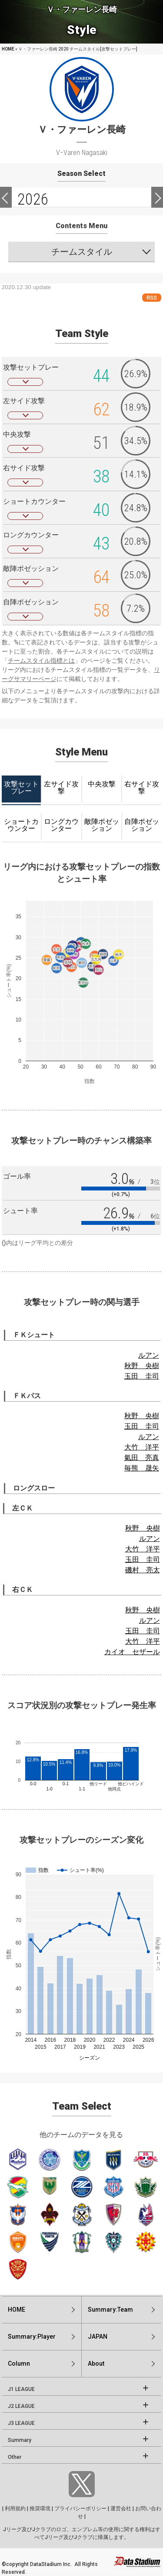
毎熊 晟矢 (141, 1468)
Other (14, 2457)
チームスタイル (81, 251)
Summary (19, 2440)
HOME (8, 49)
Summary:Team (110, 2309)
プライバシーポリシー (80, 2508)
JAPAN (97, 2336)
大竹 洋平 (141, 1447)
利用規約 (15, 2508)
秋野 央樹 (141, 1366)
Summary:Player (32, 2336)
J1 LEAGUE (21, 2389)
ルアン (148, 1355)
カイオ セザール (132, 1652)
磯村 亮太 (142, 1570)
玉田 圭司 (141, 1376)
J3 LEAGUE (21, 2423)
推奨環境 (40, 2508)
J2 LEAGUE (21, 2406)
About (96, 2363)
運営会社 (120, 2508)
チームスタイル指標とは (41, 660)
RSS (151, 297)
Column (19, 2363)
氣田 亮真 (141, 1457)
